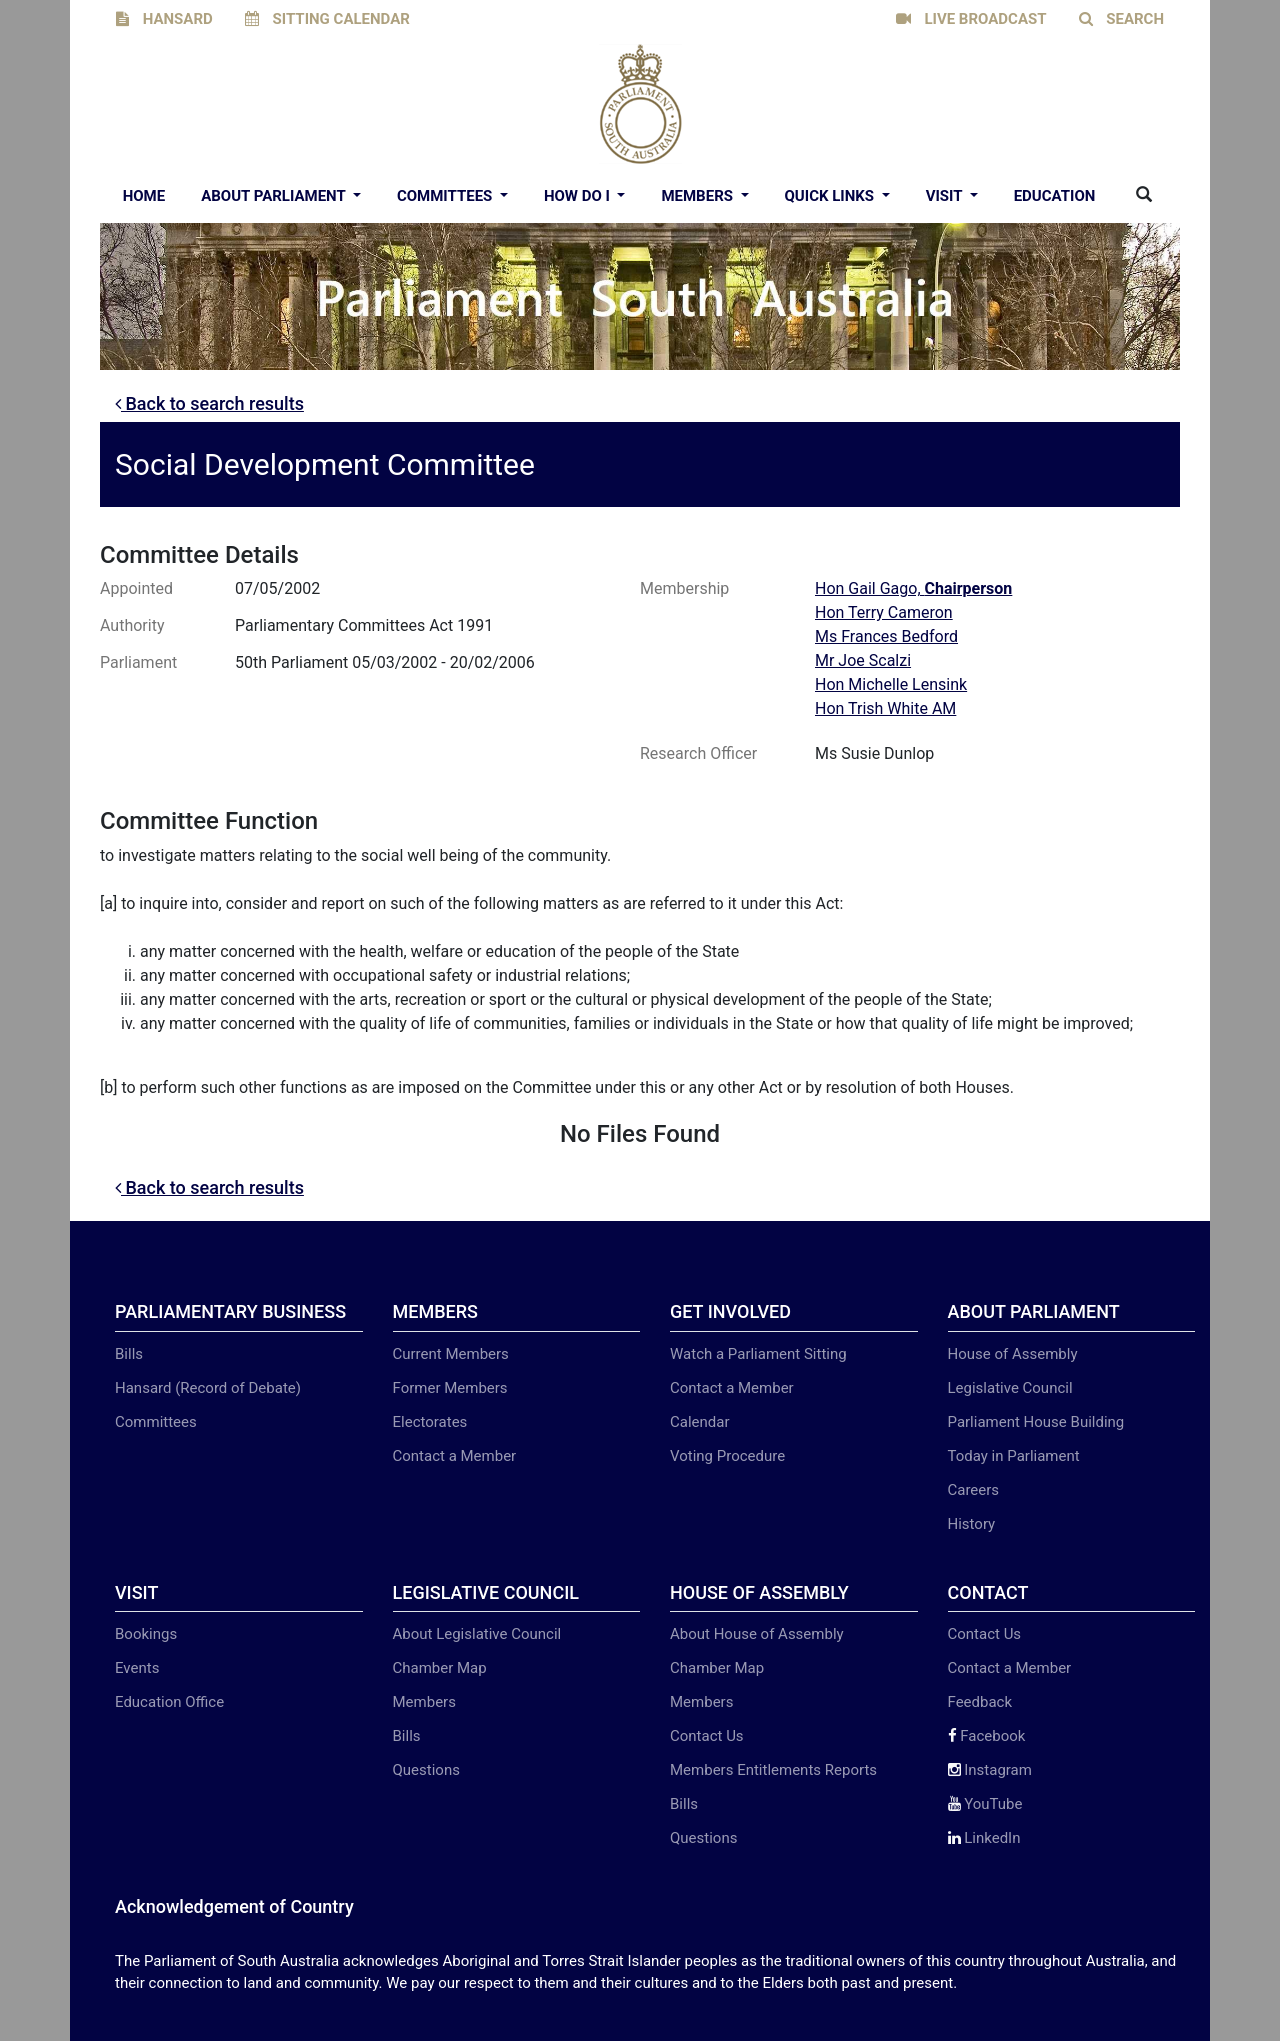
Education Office (169, 1702)
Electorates (430, 1422)
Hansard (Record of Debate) (208, 1388)
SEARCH (1122, 19)
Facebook (987, 1736)
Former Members (450, 1388)
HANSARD (164, 19)
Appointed (136, 588)
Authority (132, 625)
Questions (426, 1770)
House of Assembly (1013, 1354)
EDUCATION (1055, 196)
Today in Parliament (1014, 1456)
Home (144, 196)
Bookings (146, 1634)
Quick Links (831, 196)
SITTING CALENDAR (327, 19)
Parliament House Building (1036, 1422)
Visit (946, 196)
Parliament (138, 662)
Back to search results (209, 403)
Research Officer (698, 753)
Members (698, 196)
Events (137, 1668)
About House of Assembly (757, 1634)
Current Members (451, 1354)
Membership (684, 588)
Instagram (990, 1770)
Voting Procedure (727, 1456)
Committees (446, 196)
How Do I (579, 196)
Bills (129, 1354)
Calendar (700, 1422)
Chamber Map (440, 1668)
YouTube (985, 1804)
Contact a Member (455, 1456)
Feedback (980, 1702)
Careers (974, 1490)
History (972, 1524)
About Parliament (275, 196)
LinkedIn (984, 1838)
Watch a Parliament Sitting (758, 1354)
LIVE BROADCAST (971, 19)
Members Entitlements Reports (773, 1770)
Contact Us (707, 1736)
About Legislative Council (477, 1634)
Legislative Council (1010, 1388)
